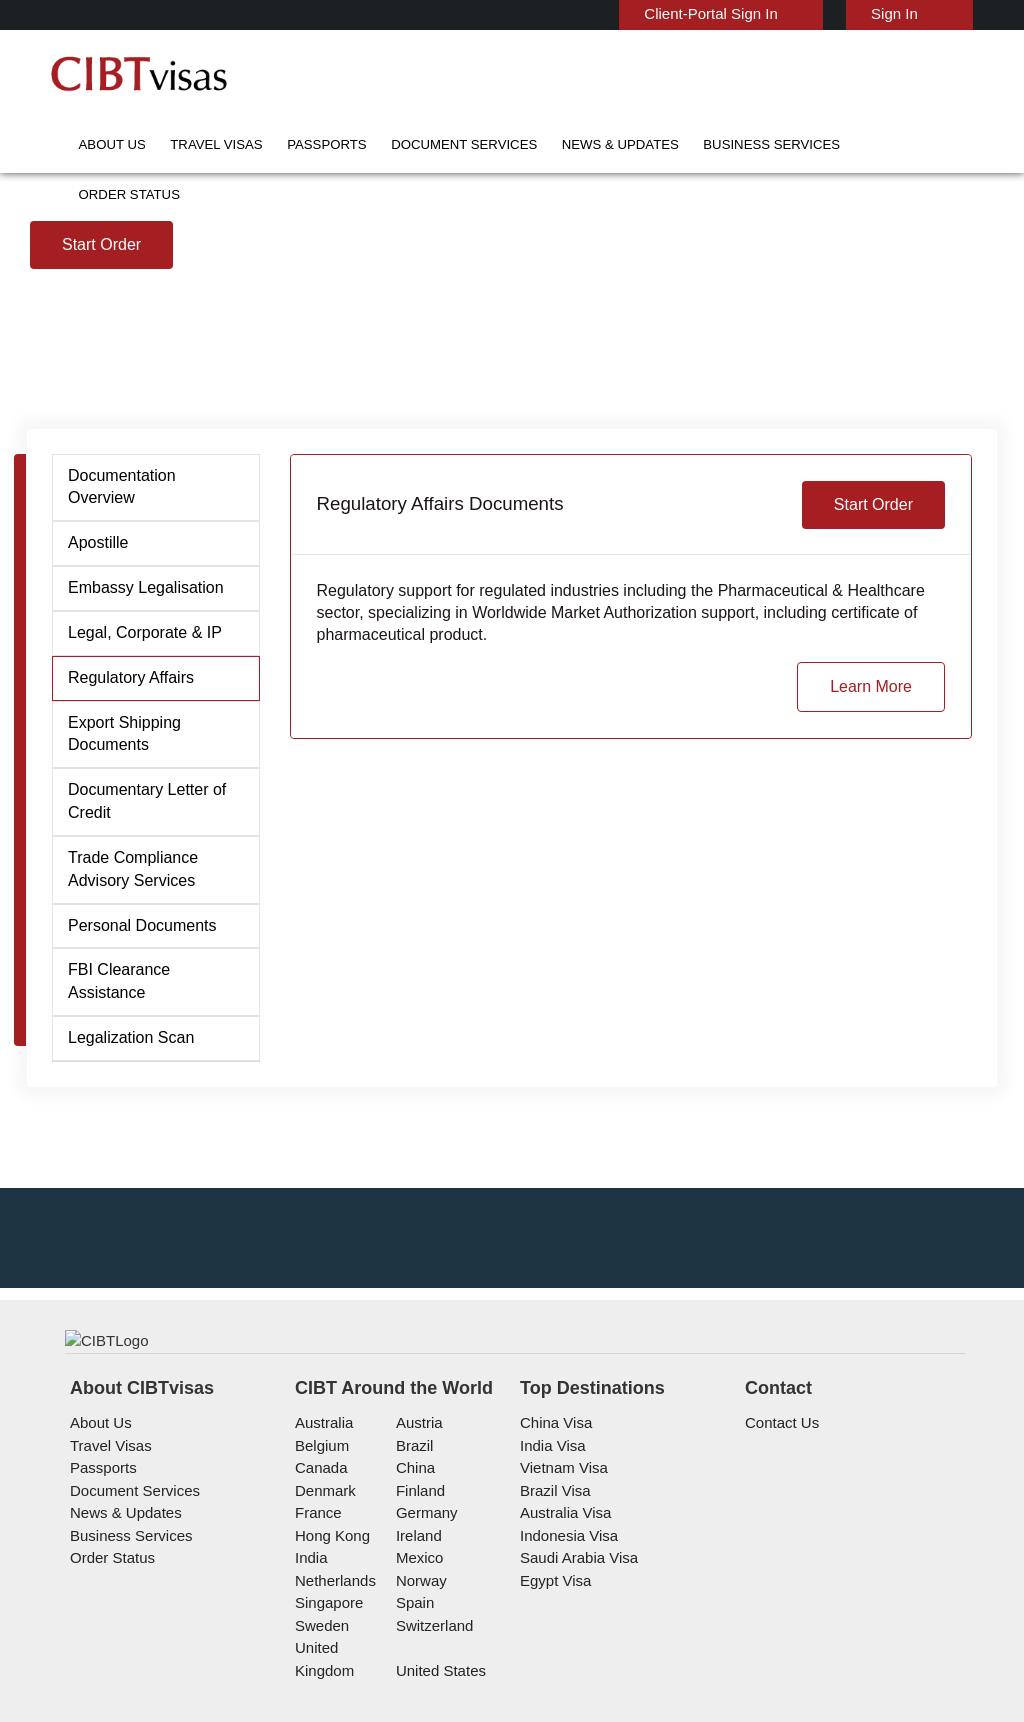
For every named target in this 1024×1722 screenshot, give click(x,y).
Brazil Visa (551, 1591)
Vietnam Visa (559, 1568)
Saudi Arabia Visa (572, 1658)
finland (417, 1591)
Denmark (323, 1591)
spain (412, 1703)
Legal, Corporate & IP (141, 781)
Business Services (660, 144)
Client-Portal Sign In (722, 13)
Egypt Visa (552, 1681)
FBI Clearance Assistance (153, 1118)
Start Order (102, 393)
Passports (288, 144)
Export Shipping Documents (123, 882)
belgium (320, 1546)
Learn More (873, 835)
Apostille (99, 691)
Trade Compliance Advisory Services (130, 1017)
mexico (417, 1658)
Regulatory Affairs (129, 826)
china (412, 1568)
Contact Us (780, 1523)
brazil (412, 1546)
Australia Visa (561, 1613)
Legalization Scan (129, 1163)
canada (318, 1568)
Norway (419, 1681)
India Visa (549, 1546)
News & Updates (535, 144)
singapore (326, 1703)
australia (322, 1523)
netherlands (334, 1681)
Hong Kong (330, 1636)
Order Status (779, 144)
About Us (107, 144)
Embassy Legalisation (143, 736)
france (316, 1613)
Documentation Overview (122, 635)
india (310, 1658)
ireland (416, 1636)
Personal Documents (140, 1074)
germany (422, 1613)
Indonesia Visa (564, 1636)
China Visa (551, 1523)
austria (417, 1523)
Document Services (404, 144)
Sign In (897, 13)
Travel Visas (195, 144)
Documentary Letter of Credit (146, 949)
